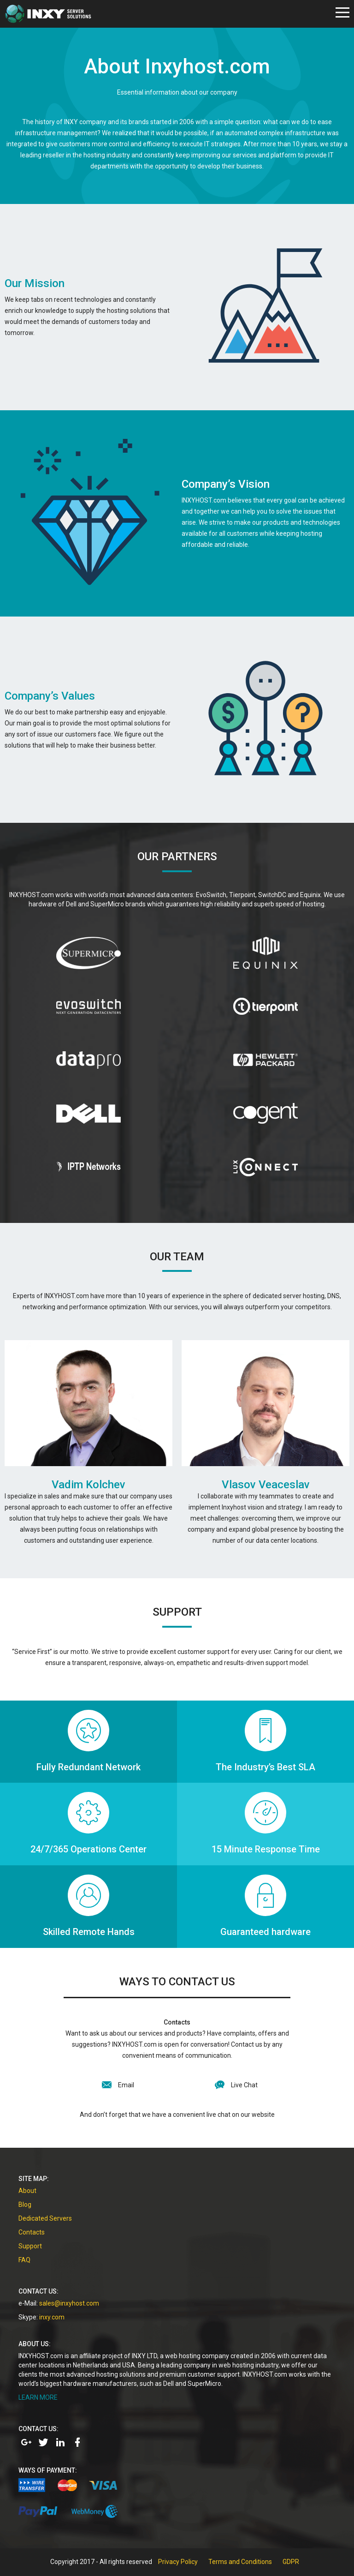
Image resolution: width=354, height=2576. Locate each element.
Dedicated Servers (45, 2218)
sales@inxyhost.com (69, 2303)
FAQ (24, 2260)
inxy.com (52, 2317)
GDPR (291, 2561)
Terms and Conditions (240, 2561)
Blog (24, 2204)
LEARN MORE (38, 2397)
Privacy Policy (178, 2561)
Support (30, 2246)
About (27, 2190)
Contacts (31, 2232)
